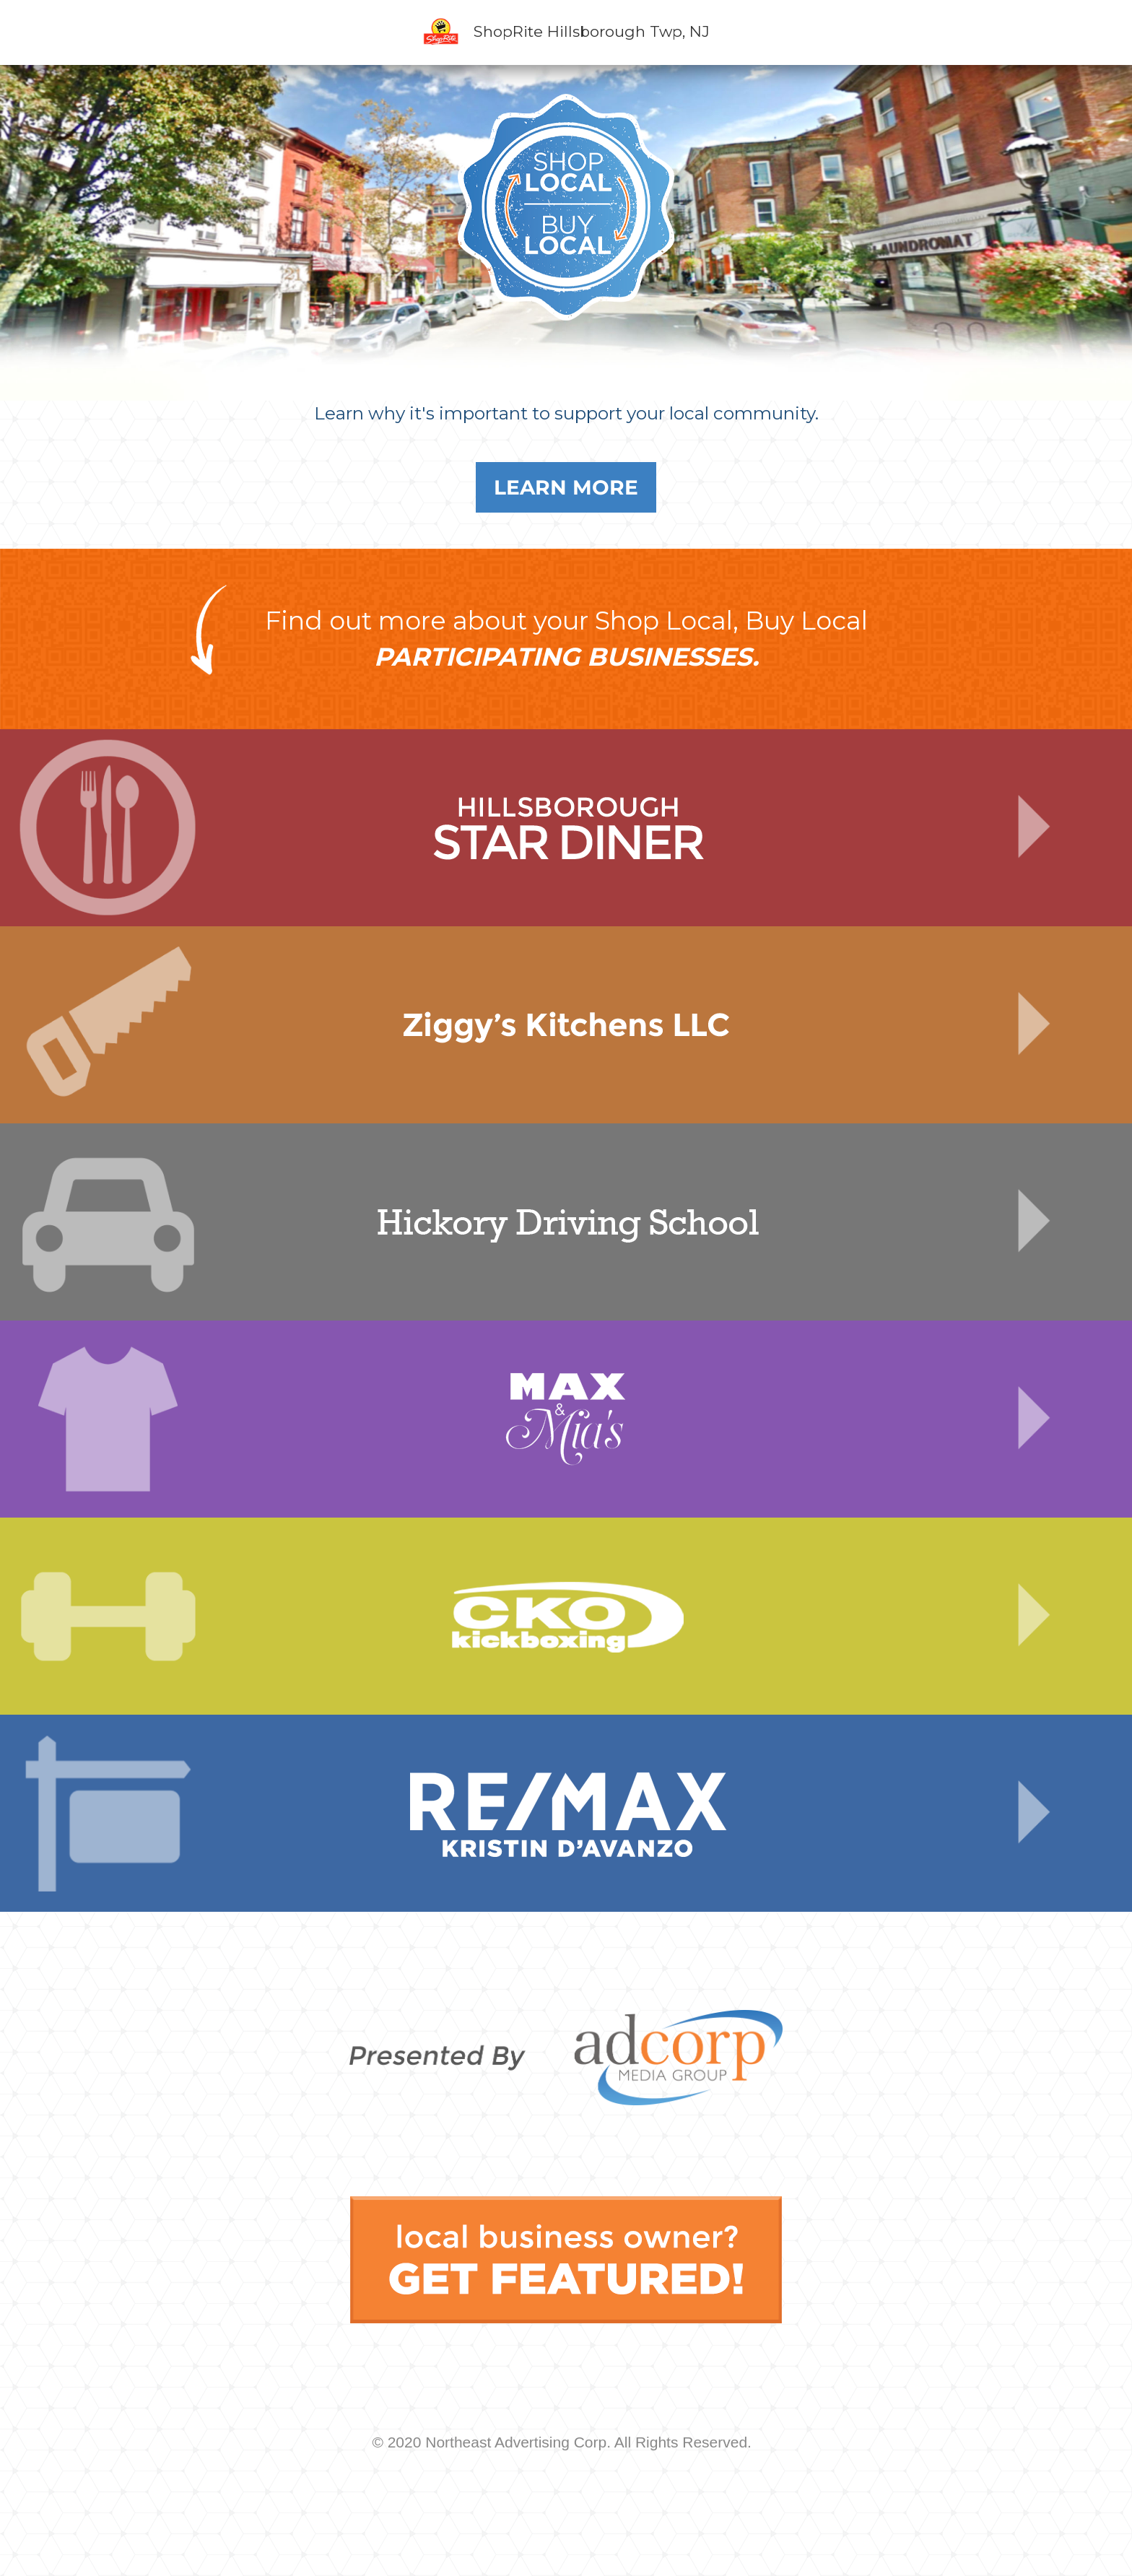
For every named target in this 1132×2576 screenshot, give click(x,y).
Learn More (566, 487)
